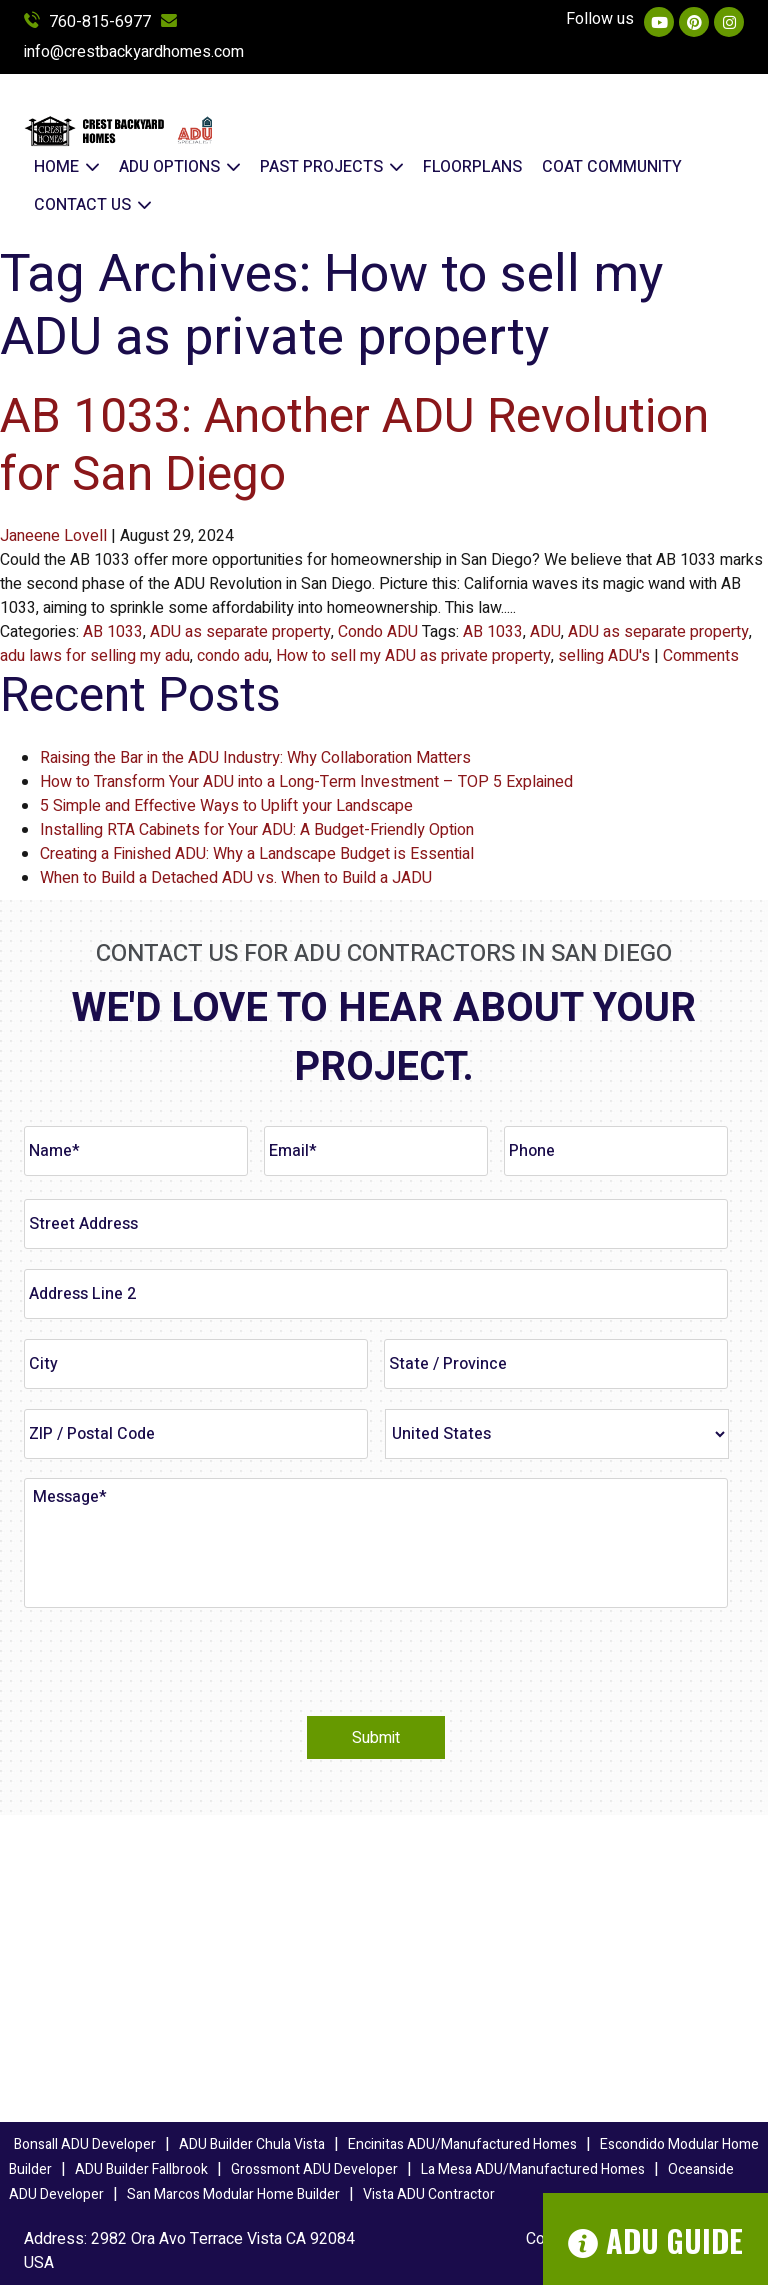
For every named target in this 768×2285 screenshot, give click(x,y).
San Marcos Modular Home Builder (233, 2194)
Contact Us (92, 205)
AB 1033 (113, 632)
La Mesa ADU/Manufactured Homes (533, 2169)
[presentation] (176, 1662)
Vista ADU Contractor (429, 2194)
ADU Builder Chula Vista (252, 2144)
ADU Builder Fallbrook (141, 2169)
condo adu (233, 656)
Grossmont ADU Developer (314, 2169)
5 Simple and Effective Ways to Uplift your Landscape (226, 806)
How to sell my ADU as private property (413, 656)
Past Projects (331, 167)
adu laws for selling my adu (95, 656)
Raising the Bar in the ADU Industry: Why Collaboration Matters (255, 758)
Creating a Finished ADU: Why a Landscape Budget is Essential (257, 854)
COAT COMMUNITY (612, 167)
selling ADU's (604, 656)
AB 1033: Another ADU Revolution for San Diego (354, 446)
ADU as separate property (240, 632)
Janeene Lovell (53, 536)
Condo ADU (378, 632)
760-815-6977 (87, 22)
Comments (701, 656)
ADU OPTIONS (179, 167)
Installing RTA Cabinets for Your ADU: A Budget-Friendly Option (257, 830)
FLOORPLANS (472, 167)
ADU (545, 632)
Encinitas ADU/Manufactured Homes (462, 2144)
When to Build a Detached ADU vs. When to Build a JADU (236, 878)
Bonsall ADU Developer (85, 2144)
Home (66, 167)
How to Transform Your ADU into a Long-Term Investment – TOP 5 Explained (306, 782)
